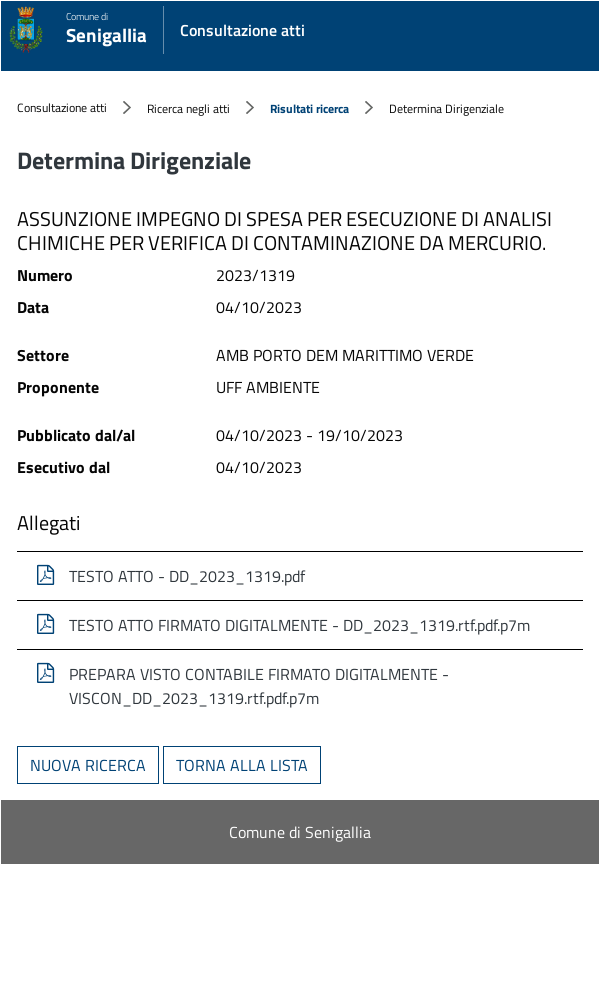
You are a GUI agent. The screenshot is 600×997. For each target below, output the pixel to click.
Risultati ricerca (309, 108)
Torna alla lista (242, 765)
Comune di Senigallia (300, 832)
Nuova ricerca (88, 765)
